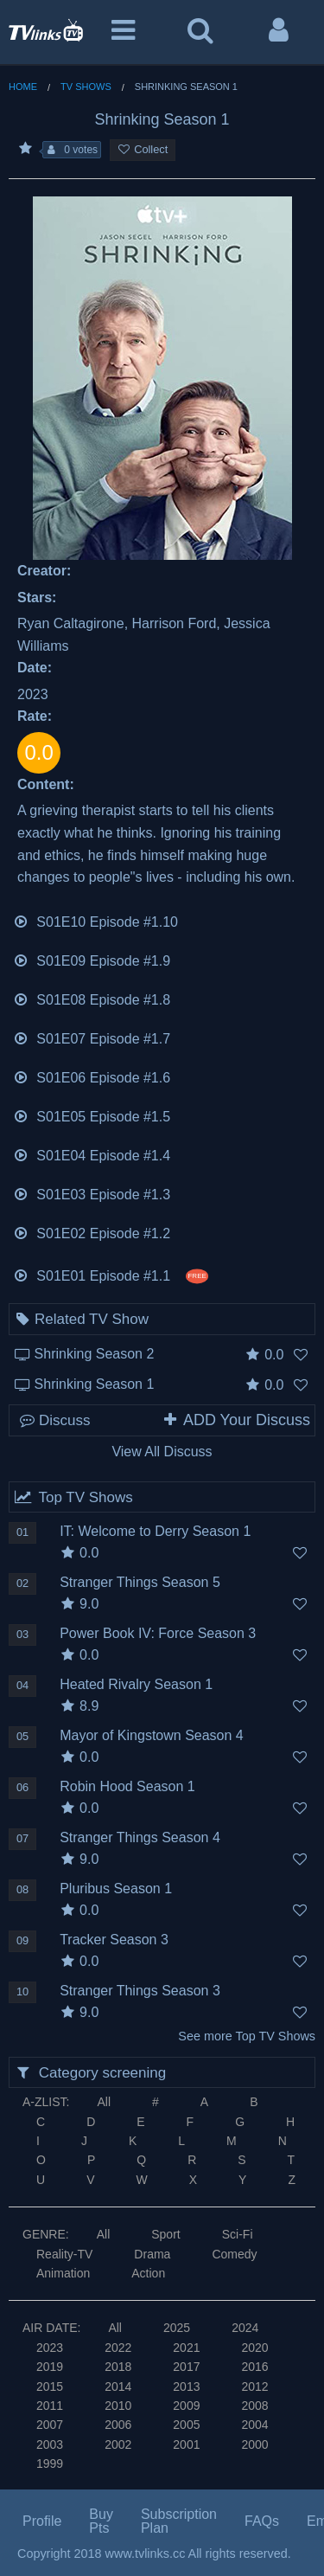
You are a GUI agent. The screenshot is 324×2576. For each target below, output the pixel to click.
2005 (186, 2424)
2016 (254, 2367)
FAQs (262, 2521)
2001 (186, 2444)
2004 (254, 2424)
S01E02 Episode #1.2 (91, 1232)
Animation (63, 2273)
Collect (143, 149)
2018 (118, 2367)
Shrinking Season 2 (95, 1353)
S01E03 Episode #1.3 (91, 1193)
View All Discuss (161, 1451)
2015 (49, 2386)
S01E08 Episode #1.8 (91, 998)
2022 (118, 2347)
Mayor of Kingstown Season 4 (152, 1735)
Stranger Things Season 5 (140, 1582)
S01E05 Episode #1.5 (91, 1115)
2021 (186, 2347)
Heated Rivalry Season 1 (136, 1684)
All (104, 2102)
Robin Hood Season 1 (127, 1786)
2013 (186, 2386)
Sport (165, 2234)
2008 (254, 2405)
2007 (49, 2424)
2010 (118, 2405)
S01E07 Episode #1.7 (91, 1037)
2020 (254, 2347)
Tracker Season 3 (114, 1939)
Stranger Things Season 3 (140, 1990)
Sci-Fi (237, 2234)
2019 (49, 2367)
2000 (254, 2444)
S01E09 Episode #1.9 (91, 959)
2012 (254, 2386)
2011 (49, 2405)
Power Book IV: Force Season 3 (158, 1633)
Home (23, 86)
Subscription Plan (179, 2521)
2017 (186, 2367)
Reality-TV (64, 2254)
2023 (49, 2347)
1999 (49, 2463)
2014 (118, 2386)
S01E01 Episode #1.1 (110, 1274)
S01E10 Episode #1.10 (95, 920)
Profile (41, 2521)
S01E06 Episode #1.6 (91, 1076)
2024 (245, 2328)
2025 (176, 2328)
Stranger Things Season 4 (140, 1837)
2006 (118, 2424)
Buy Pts (101, 2521)
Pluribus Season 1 (116, 1888)
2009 (186, 2405)
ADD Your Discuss (236, 1420)
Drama (152, 2254)
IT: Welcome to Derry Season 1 (155, 1531)
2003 (49, 2444)
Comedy (234, 2254)
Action (148, 2273)
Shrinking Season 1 (95, 1384)
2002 (118, 2444)
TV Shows (85, 86)
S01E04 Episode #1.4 (91, 1154)
